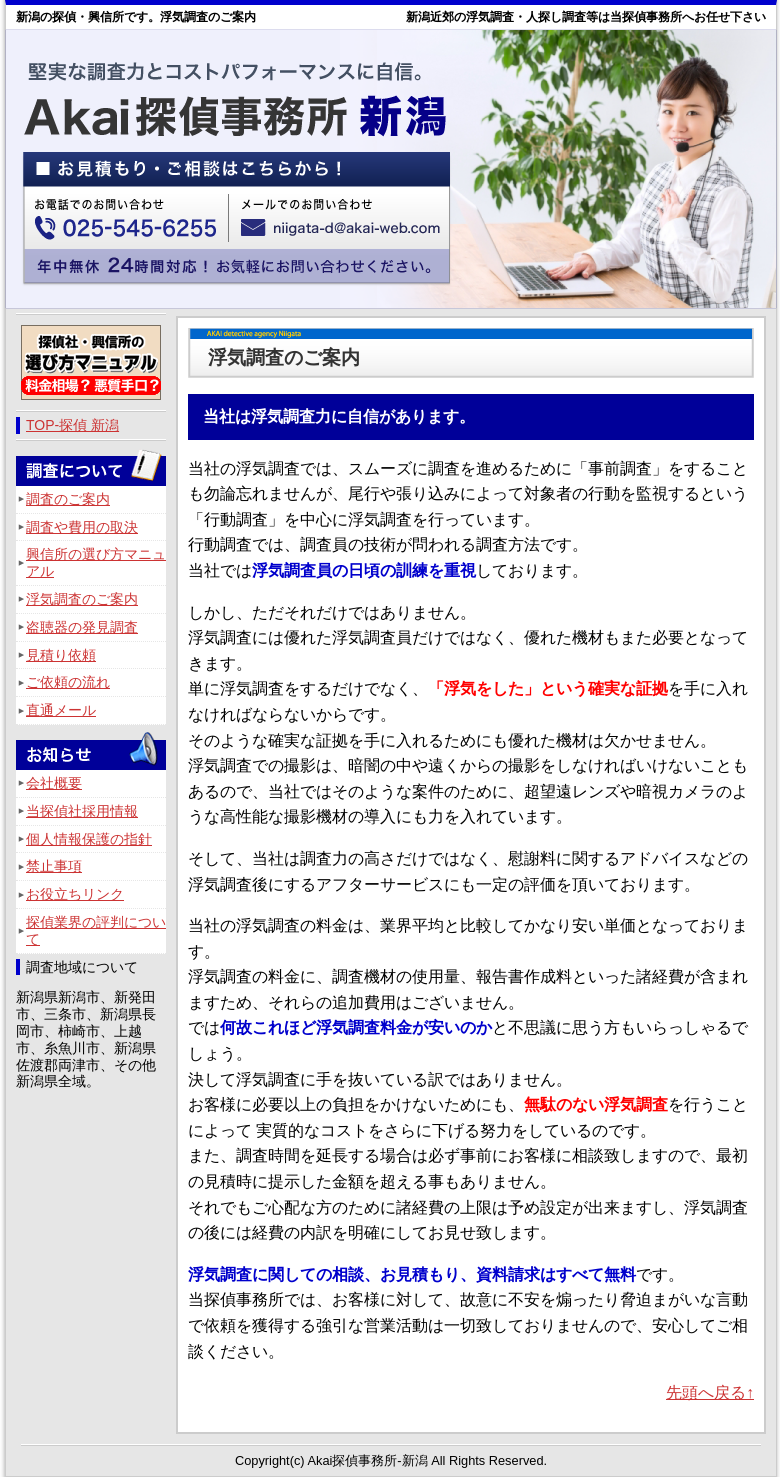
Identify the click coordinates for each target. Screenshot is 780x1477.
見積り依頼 (61, 655)
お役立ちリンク (75, 894)
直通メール (61, 710)
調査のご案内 (68, 499)
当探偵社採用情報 (82, 811)
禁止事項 (54, 866)
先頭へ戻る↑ (710, 1392)
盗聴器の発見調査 (82, 627)
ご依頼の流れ (68, 682)
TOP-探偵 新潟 (72, 425)
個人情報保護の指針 (89, 839)
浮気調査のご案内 (82, 599)
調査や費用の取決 (82, 527)
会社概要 (54, 783)
